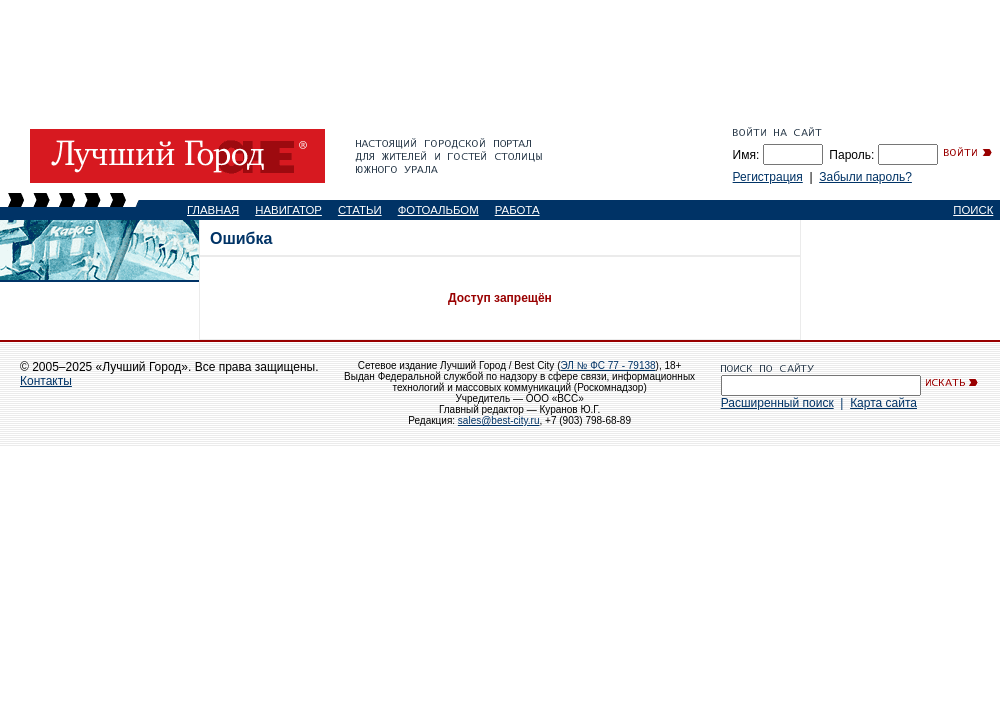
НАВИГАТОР (288, 210)
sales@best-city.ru (499, 420)
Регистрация (768, 177)
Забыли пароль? (865, 177)
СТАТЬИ (360, 210)
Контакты (46, 381)
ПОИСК (973, 210)
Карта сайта (883, 403)
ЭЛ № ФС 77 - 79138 (607, 365)
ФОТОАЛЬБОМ (438, 210)
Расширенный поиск (777, 403)
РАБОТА (517, 210)
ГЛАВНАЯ (213, 210)
